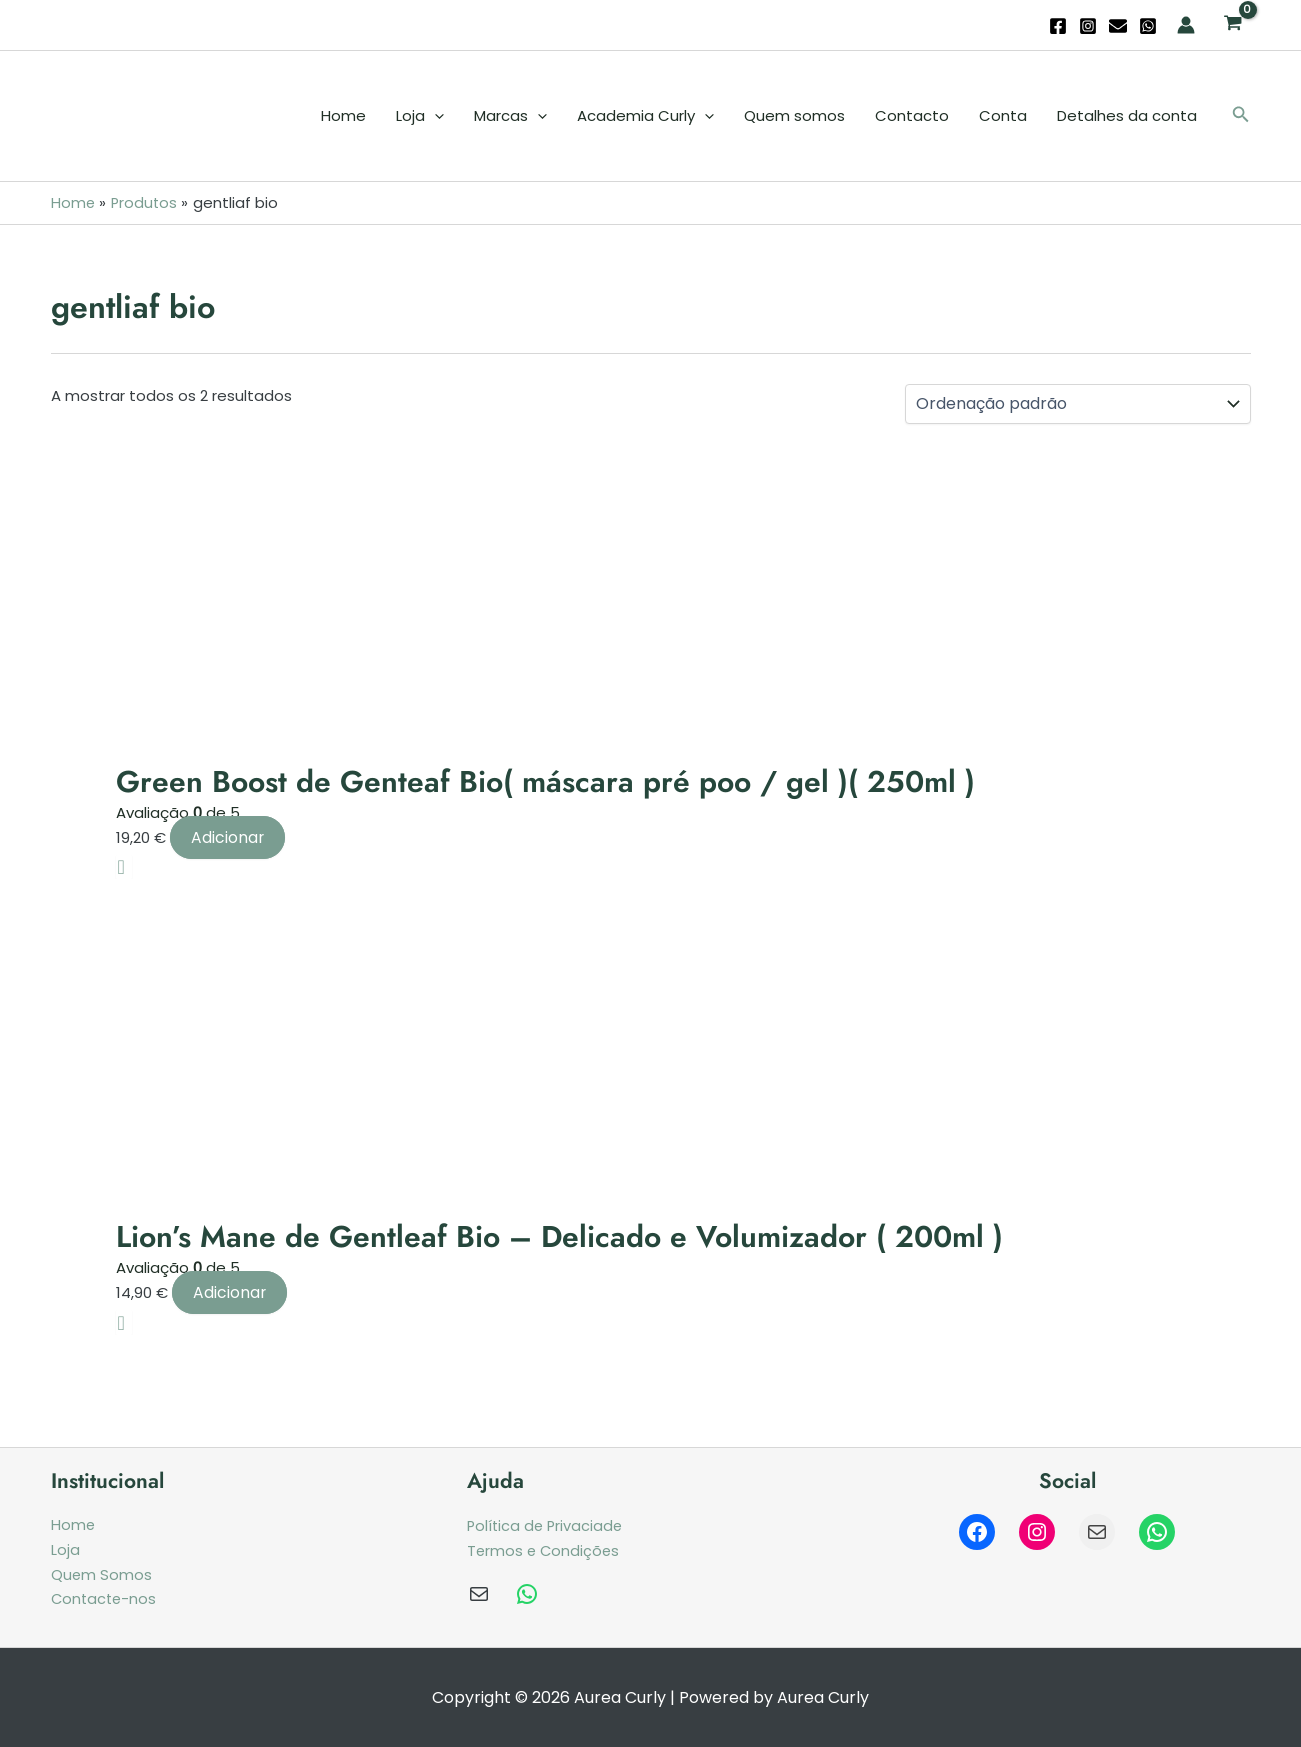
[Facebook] (1058, 26)
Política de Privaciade (547, 1525)
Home (343, 115)
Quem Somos (102, 1573)
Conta (1003, 115)
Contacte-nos (105, 1598)
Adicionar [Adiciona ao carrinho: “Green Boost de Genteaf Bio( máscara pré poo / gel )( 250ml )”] (228, 836)
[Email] (1118, 26)
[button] (1241, 116)
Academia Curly (645, 116)
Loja (420, 116)
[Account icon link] (1186, 25)
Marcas (510, 116)
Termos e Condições (545, 1549)
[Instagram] (1088, 26)
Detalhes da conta (1127, 115)
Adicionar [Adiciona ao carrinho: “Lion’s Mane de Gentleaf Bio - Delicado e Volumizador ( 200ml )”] (230, 1291)
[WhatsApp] (1148, 26)
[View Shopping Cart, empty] (1233, 25)
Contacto (912, 115)
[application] (434, 116)
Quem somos (794, 115)
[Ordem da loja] (1078, 404)
